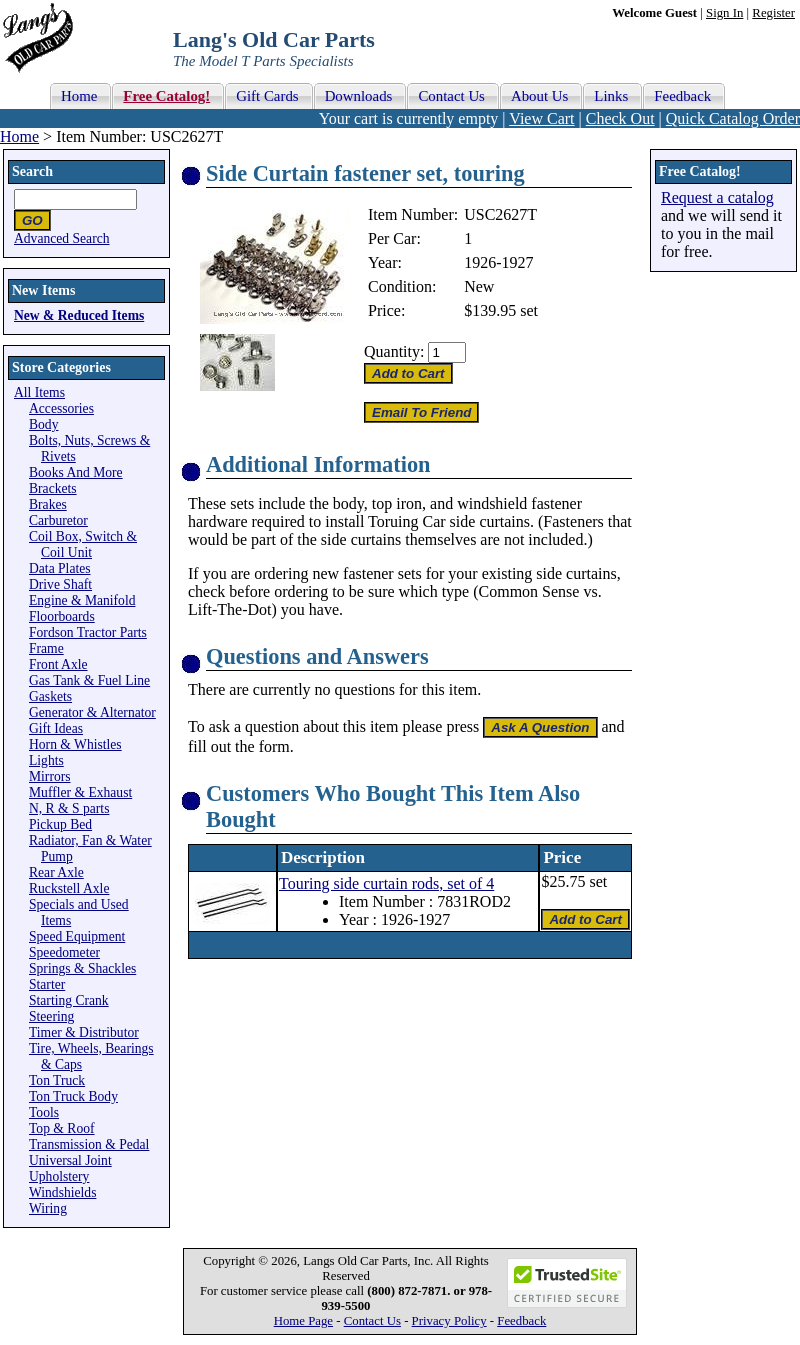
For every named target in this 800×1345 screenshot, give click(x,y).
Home (19, 136)
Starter (47, 984)
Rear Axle (56, 872)
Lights (46, 760)
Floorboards (62, 616)
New (479, 286)
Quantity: (394, 351)
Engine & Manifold (82, 600)
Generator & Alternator (92, 712)
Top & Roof (62, 1128)
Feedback (521, 1321)
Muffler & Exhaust (80, 792)
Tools (44, 1112)
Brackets (53, 488)
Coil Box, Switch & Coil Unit (83, 544)
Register (773, 13)
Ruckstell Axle (69, 888)
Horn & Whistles (75, 744)
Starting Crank (69, 1000)
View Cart (541, 118)
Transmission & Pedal (89, 1144)
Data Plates (60, 568)
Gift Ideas (56, 728)
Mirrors (50, 776)
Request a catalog (717, 197)
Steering (51, 1016)
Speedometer (64, 952)
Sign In (724, 13)
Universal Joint (70, 1160)
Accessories (61, 408)
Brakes (48, 504)
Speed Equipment (77, 936)
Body (43, 424)
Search (32, 171)
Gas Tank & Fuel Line (89, 680)
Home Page (303, 1321)
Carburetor (58, 520)
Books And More (76, 472)
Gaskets (50, 696)
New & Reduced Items (79, 315)
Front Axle (58, 664)
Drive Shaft (60, 584)
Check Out (620, 118)
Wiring (48, 1208)
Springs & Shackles (82, 968)
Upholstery (59, 1176)
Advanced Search (62, 238)
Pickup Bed (60, 824)
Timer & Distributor (84, 1032)
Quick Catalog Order (733, 118)
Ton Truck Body (73, 1096)
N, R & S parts (69, 808)
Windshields (62, 1192)
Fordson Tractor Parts (88, 632)
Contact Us (372, 1321)
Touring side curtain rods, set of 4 (386, 883)
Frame (46, 648)
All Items (39, 392)
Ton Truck (57, 1080)
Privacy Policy (449, 1321)
